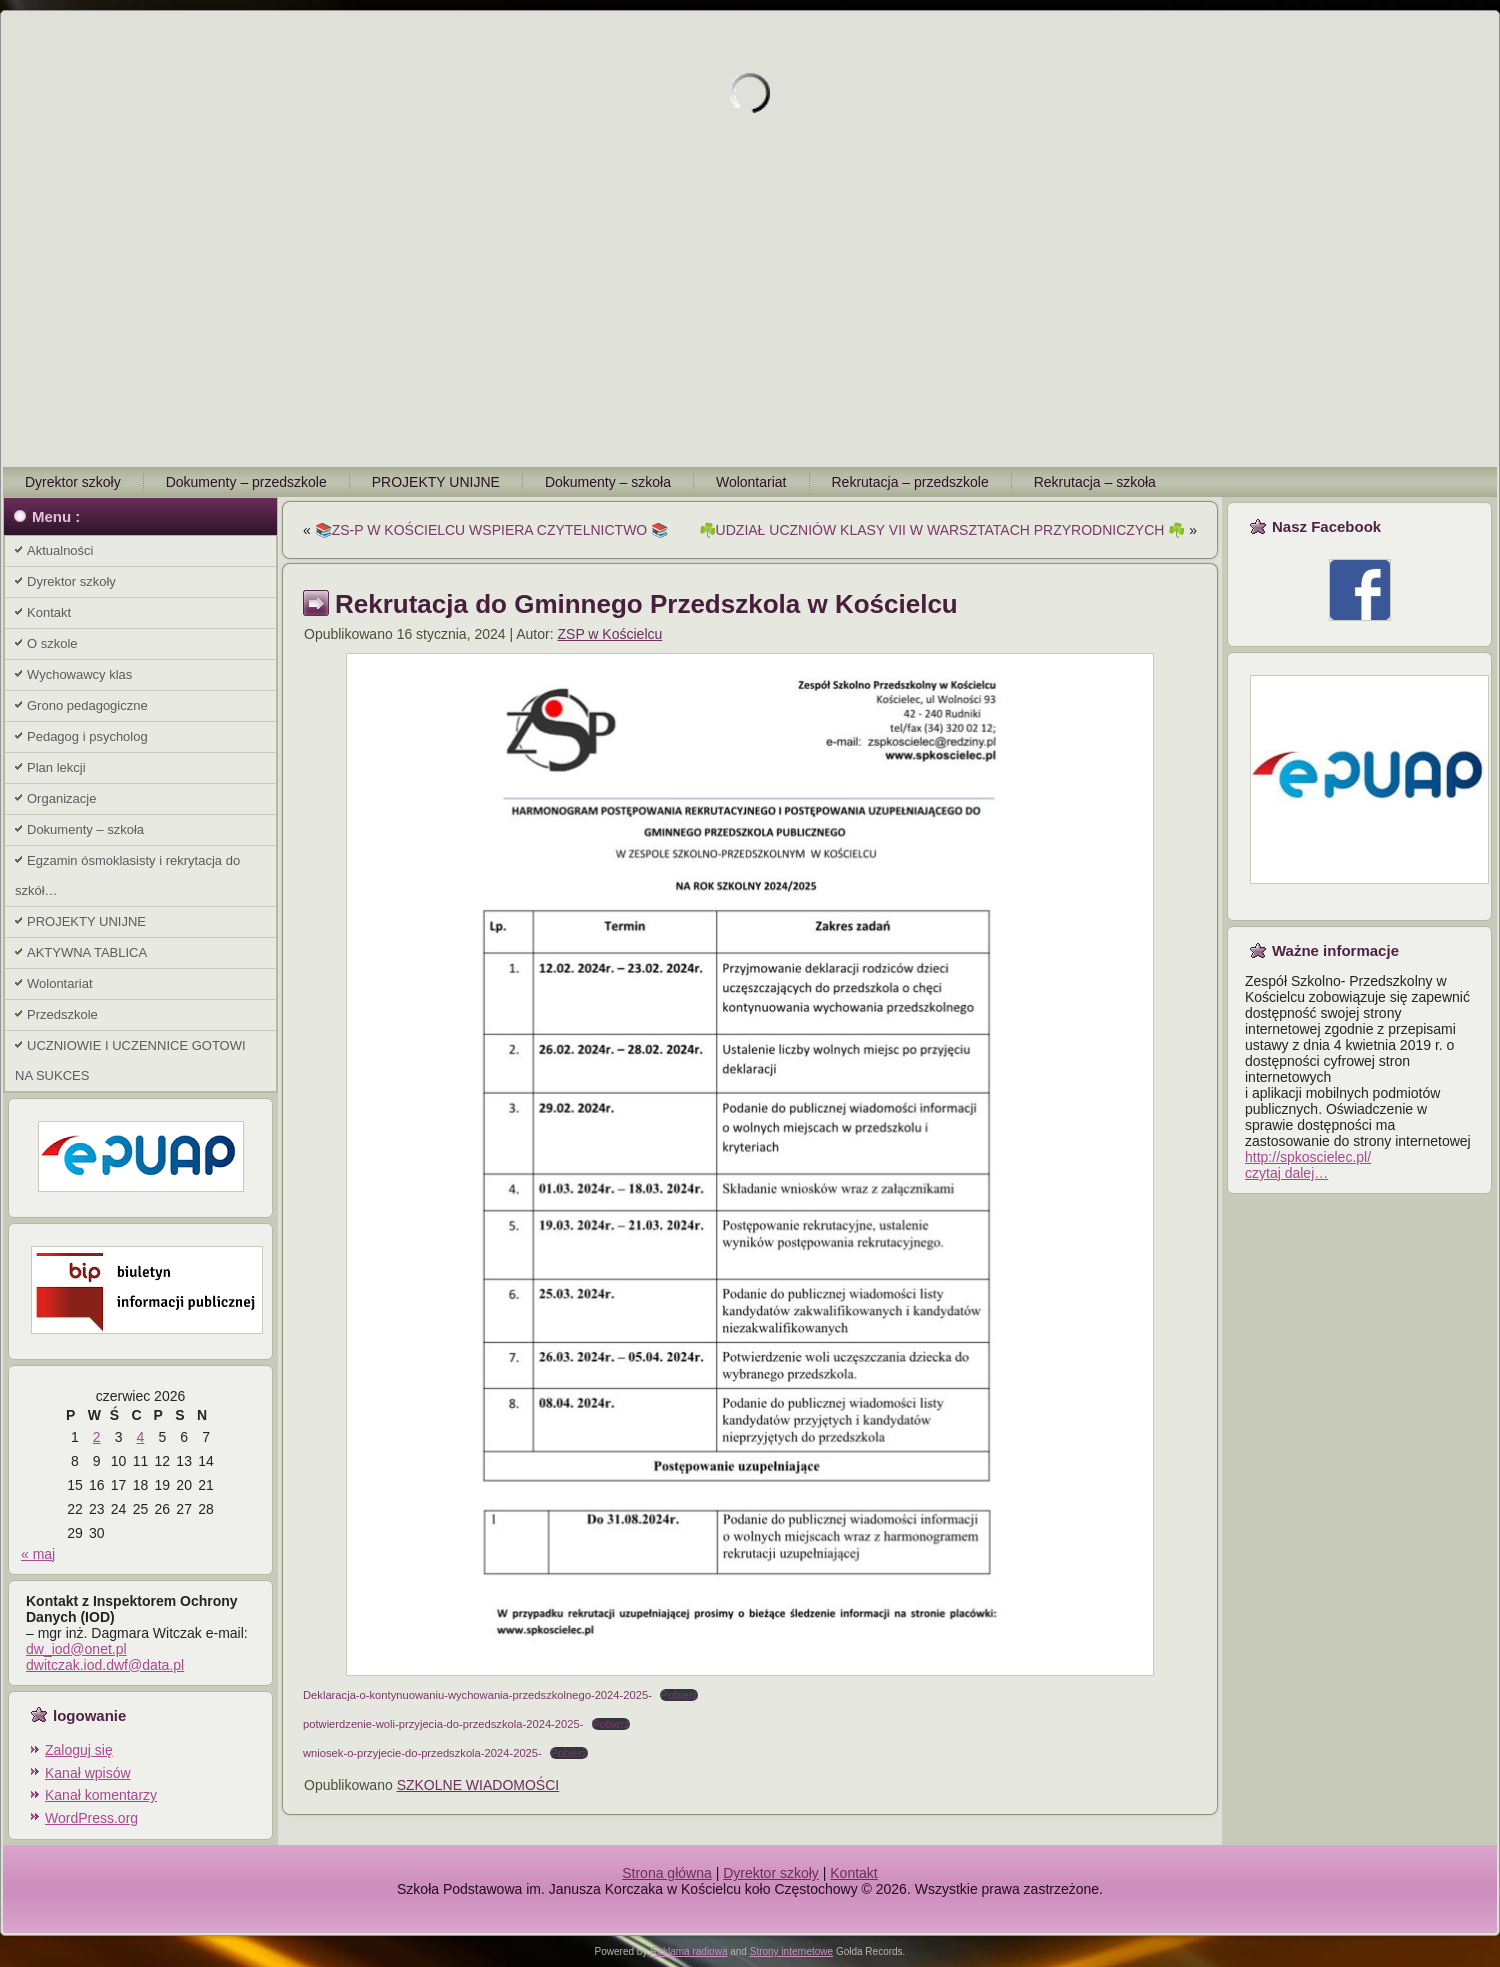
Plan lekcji (56, 767)
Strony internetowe (791, 1951)
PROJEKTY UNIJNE (436, 482)
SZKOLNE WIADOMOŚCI (478, 1785)
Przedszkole (62, 1014)
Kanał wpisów (88, 1773)
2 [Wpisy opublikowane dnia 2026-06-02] (97, 1437)
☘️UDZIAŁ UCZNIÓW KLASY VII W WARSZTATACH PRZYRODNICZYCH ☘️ (942, 530)
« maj (38, 1554)
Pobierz (679, 1695)
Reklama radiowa (688, 1951)
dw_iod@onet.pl (76, 1649)
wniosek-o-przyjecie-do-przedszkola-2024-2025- (422, 1753)
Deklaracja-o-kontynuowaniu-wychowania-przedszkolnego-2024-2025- (477, 1695)
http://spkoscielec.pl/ (1308, 1157)
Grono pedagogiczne (87, 705)
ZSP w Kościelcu (610, 634)
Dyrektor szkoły (73, 482)
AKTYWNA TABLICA (87, 952)
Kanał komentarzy (101, 1795)
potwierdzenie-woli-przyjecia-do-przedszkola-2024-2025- (443, 1724)
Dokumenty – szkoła (608, 482)
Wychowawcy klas (79, 674)
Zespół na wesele (750, 1905)
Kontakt (49, 612)
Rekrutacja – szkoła (1095, 482)
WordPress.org (91, 1818)
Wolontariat (751, 482)
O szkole (52, 643)
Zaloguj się (79, 1750)
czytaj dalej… (1286, 1173)
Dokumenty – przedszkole (246, 482)
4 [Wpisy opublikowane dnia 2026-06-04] (141, 1437)
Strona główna (667, 1873)
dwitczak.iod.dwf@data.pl (105, 1665)
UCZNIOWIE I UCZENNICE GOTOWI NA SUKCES (130, 1060)
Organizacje (61, 798)
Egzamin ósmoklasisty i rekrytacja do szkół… (127, 875)
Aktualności (60, 550)
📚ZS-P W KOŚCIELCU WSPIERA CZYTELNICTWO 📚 (491, 530)
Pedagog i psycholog (87, 736)
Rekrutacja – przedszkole (910, 482)
